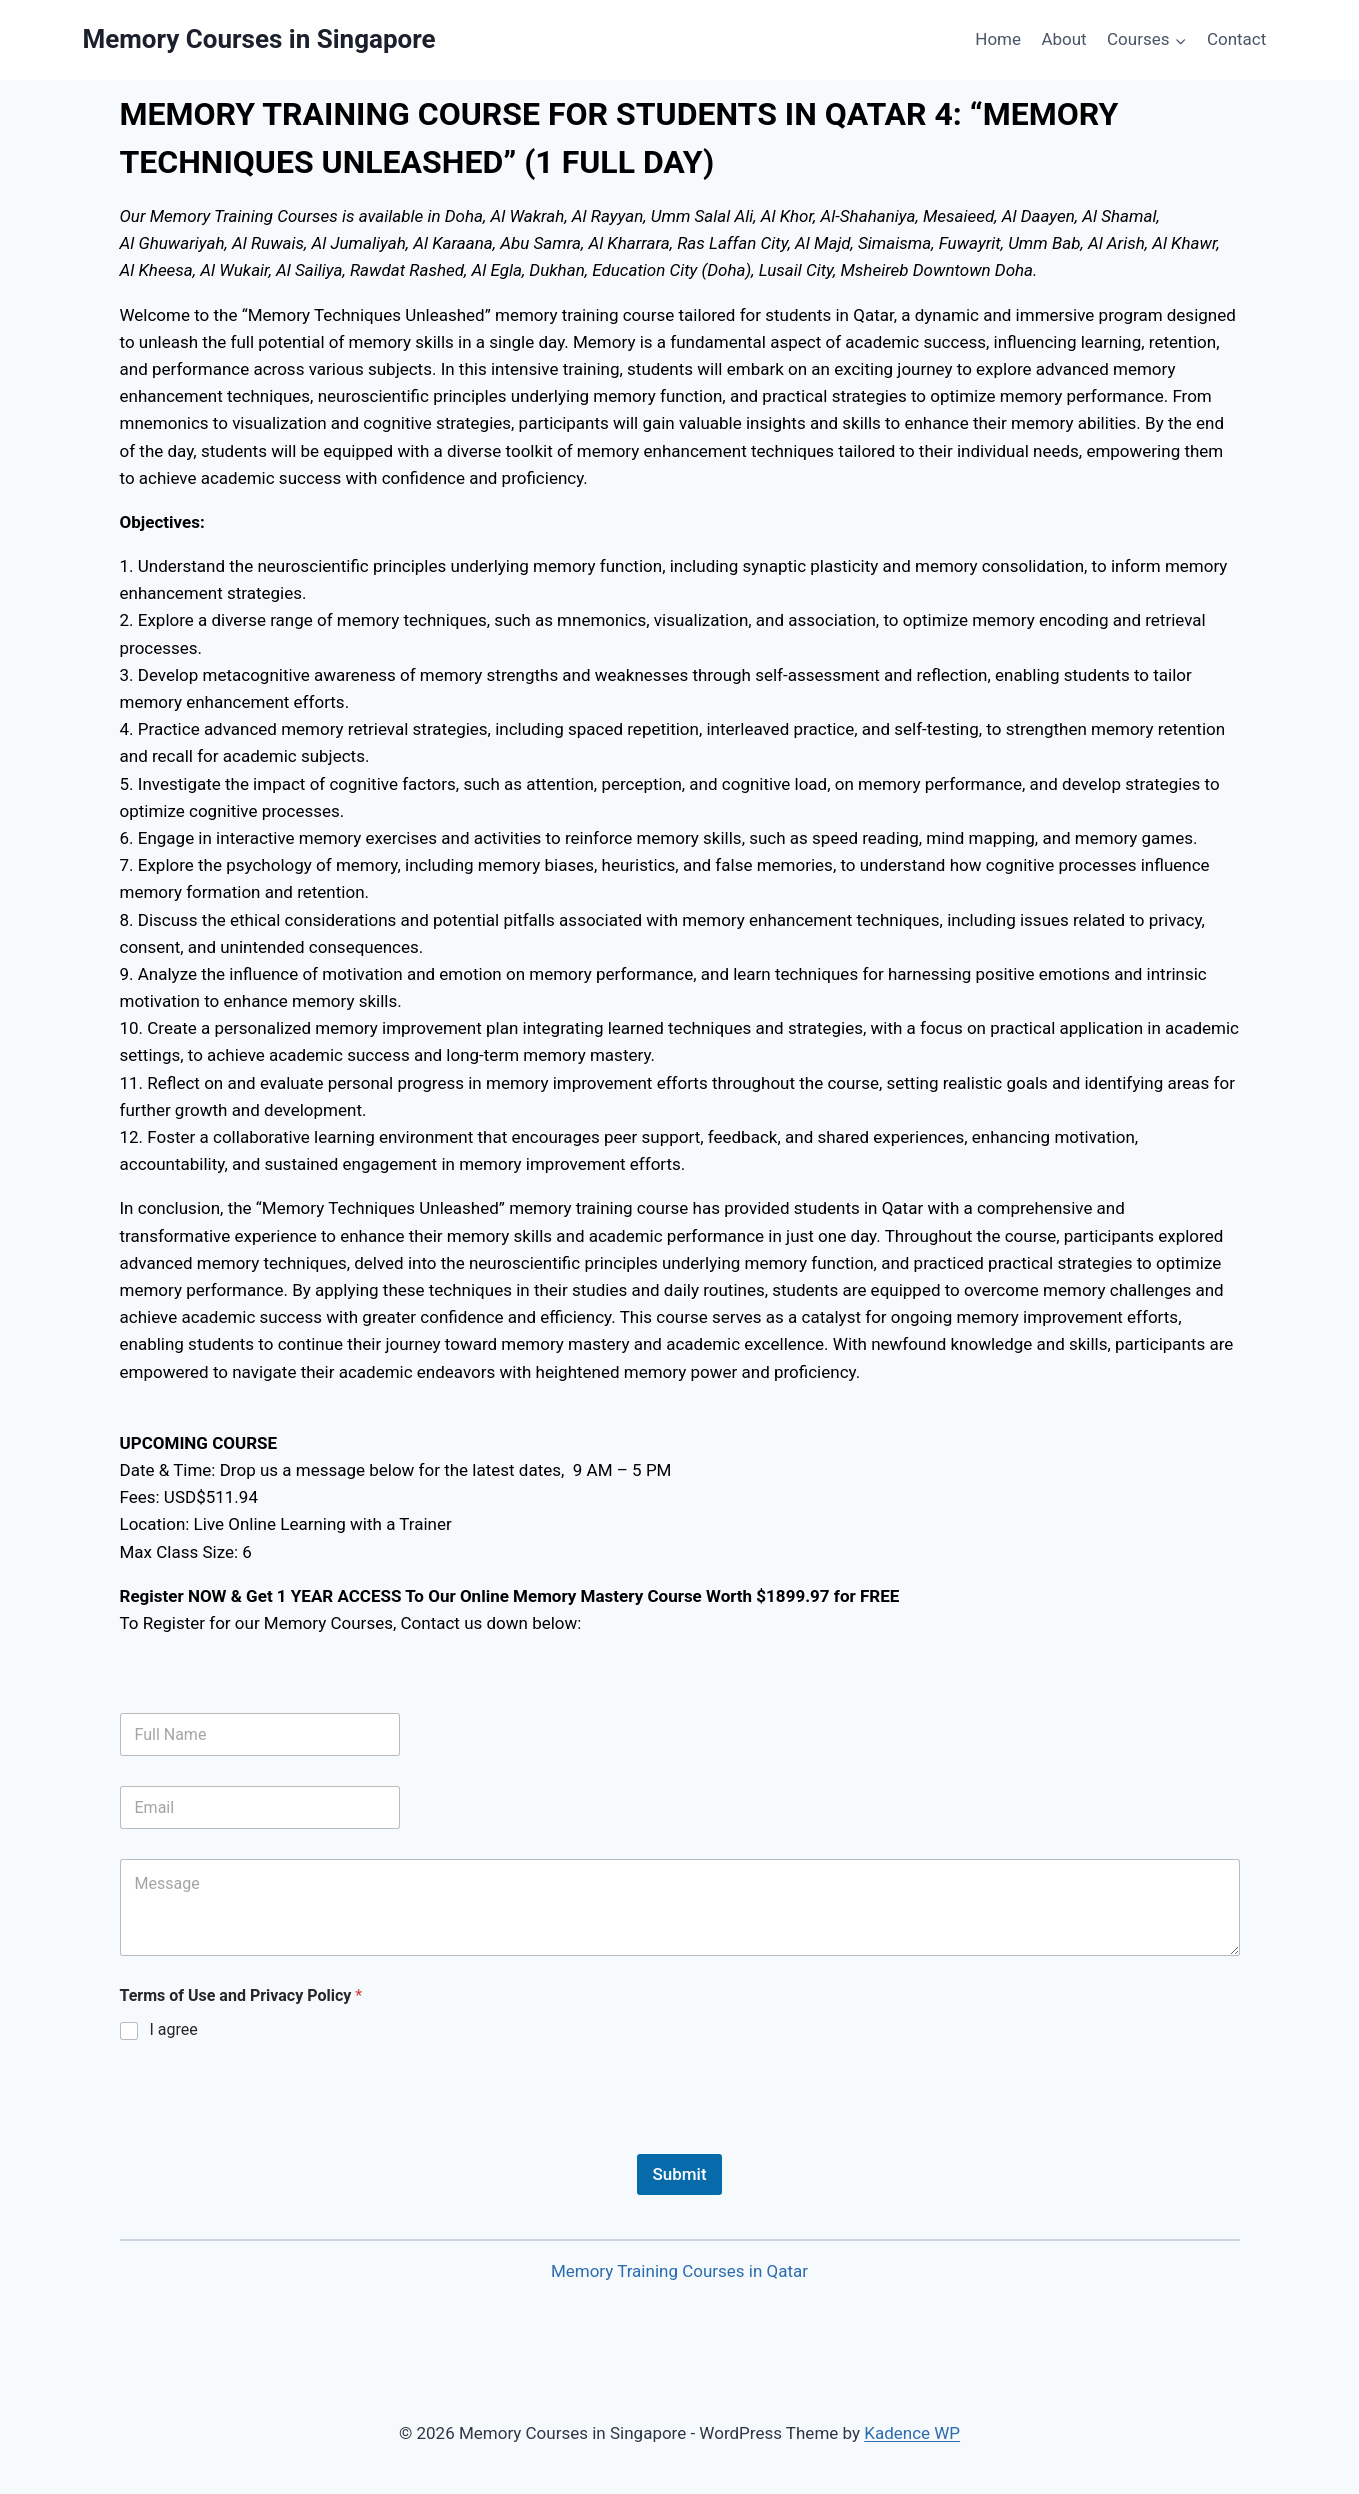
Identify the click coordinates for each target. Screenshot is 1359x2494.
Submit (679, 2174)
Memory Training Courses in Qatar (679, 2271)
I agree (174, 2029)
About (1063, 39)
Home (998, 39)
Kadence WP (912, 2433)
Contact (1236, 39)
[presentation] (272, 2141)
